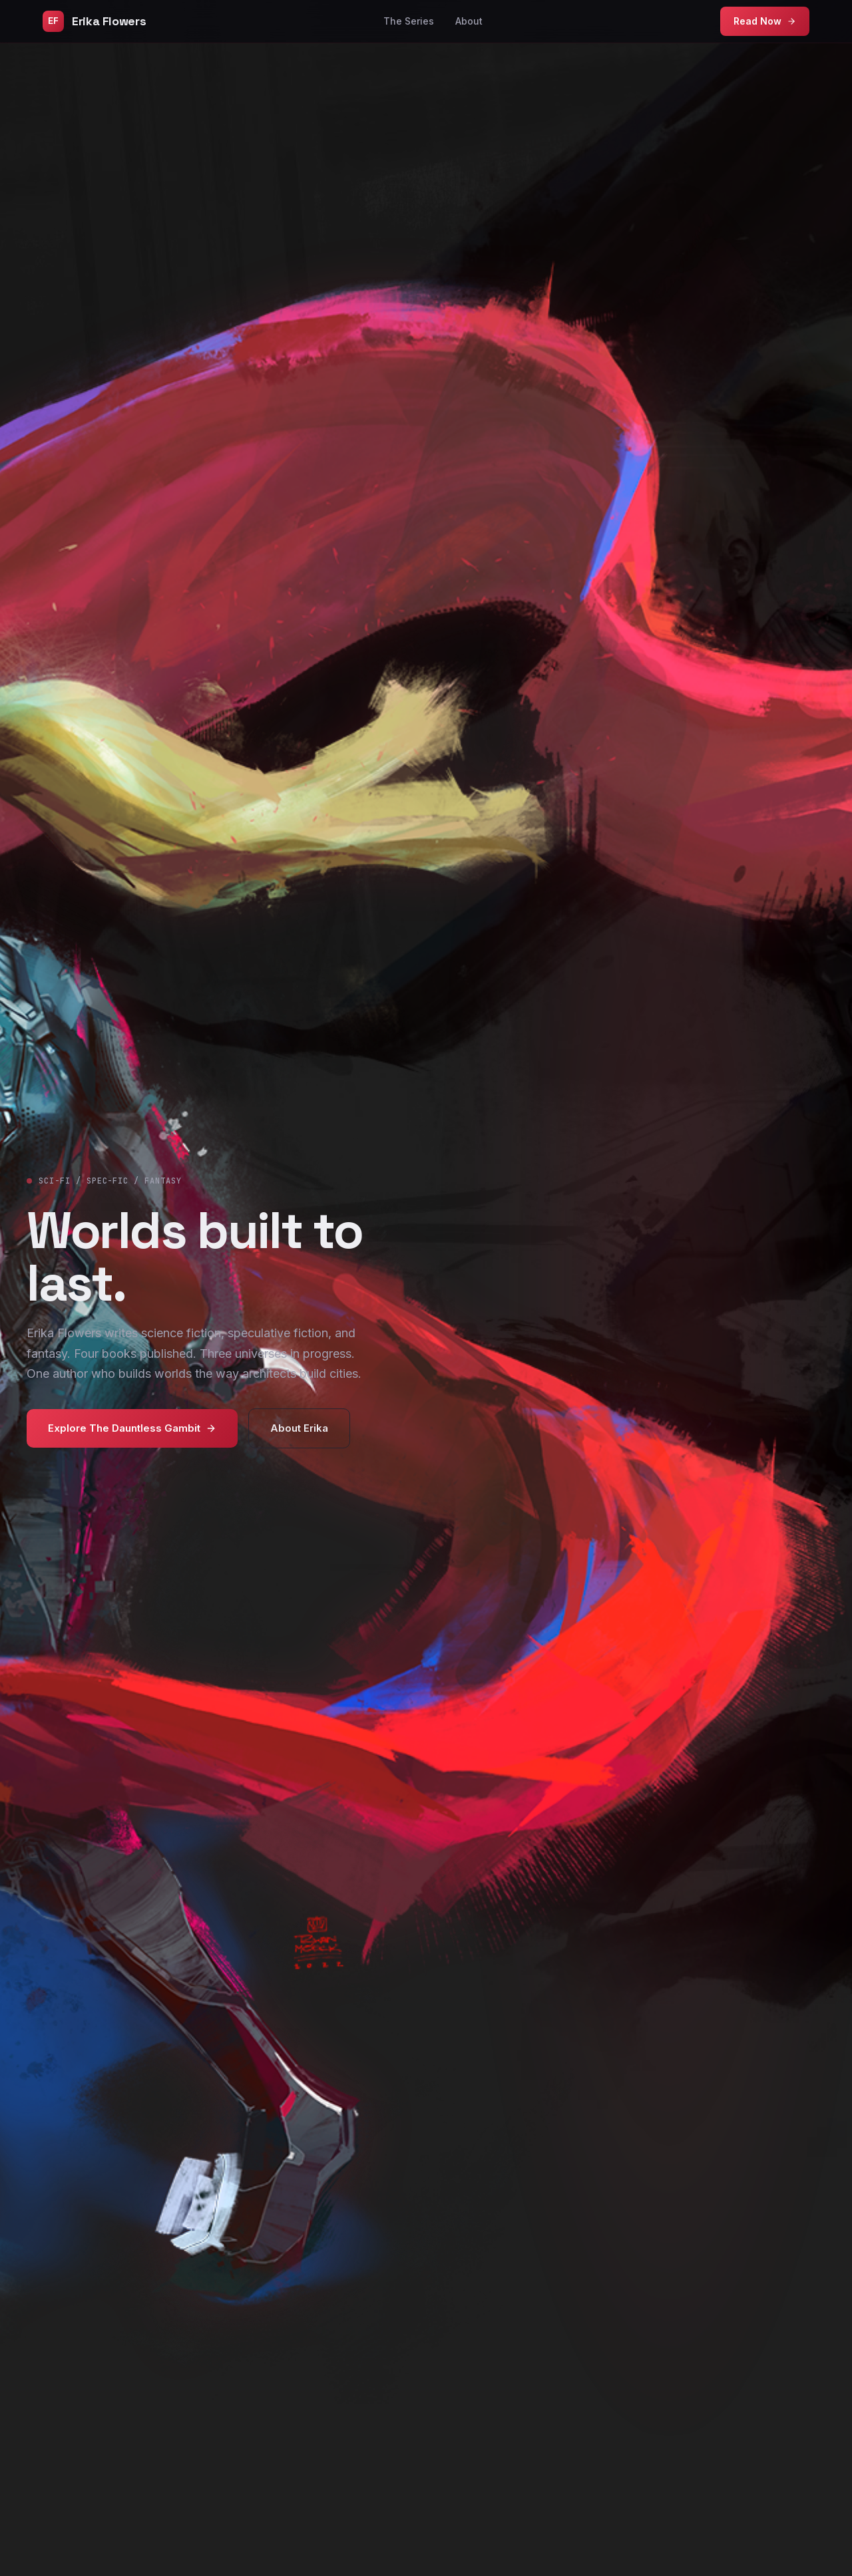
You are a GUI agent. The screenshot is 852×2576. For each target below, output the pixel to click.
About (469, 21)
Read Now (765, 21)
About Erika (299, 1428)
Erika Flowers (94, 21)
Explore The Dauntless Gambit (132, 1428)
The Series (408, 21)
